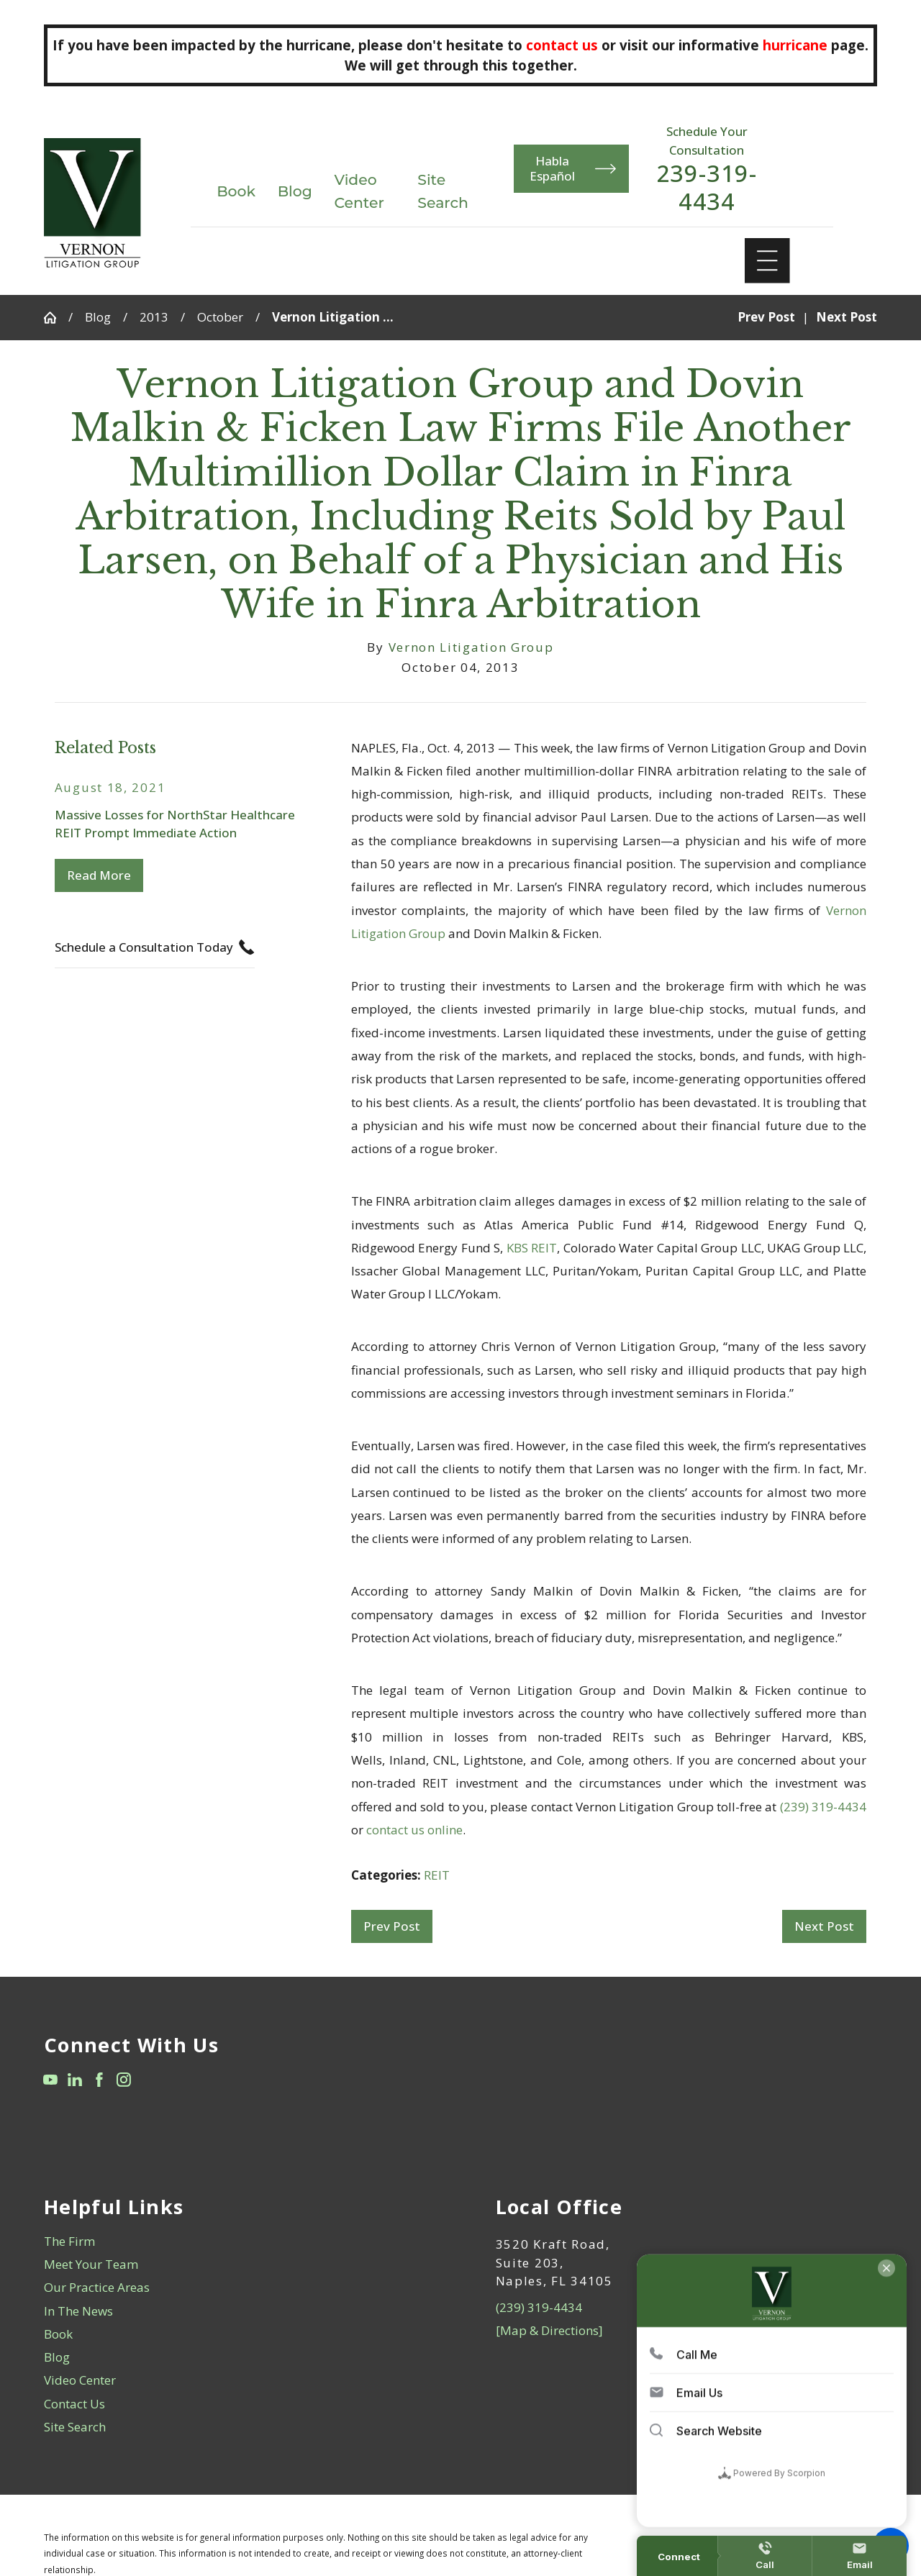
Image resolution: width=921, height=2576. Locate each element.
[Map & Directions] (549, 2330)
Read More (99, 875)
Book (236, 191)
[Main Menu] (767, 260)
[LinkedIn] (75, 2079)
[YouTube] (50, 2079)
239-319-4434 (707, 187)
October (220, 317)
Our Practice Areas (97, 2287)
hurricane (795, 45)
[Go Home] (56, 317)
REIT (437, 1875)
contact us (562, 45)
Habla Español (573, 168)
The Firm (69, 2241)
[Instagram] (124, 2079)
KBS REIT (532, 1247)
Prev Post (391, 1926)
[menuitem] (235, 2241)
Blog (295, 191)
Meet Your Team (91, 2264)
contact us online (414, 1829)
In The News (78, 2311)
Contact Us (74, 2403)
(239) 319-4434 (823, 1806)
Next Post (824, 1926)
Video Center (80, 2380)
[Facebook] (99, 2079)
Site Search (75, 2426)
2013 (154, 317)
